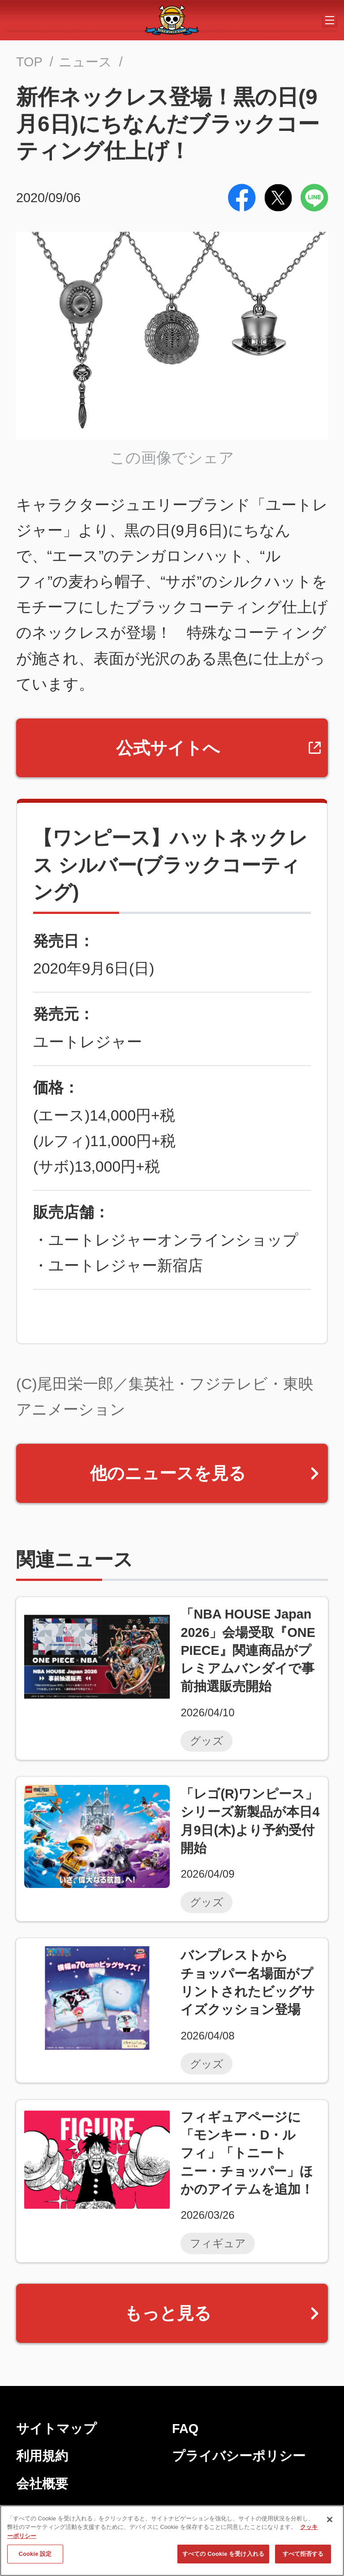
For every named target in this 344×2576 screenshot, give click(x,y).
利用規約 (42, 2456)
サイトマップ (56, 2428)
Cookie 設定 (35, 2557)
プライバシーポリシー (238, 2456)
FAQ (185, 2428)
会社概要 (42, 2483)
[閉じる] (330, 2523)
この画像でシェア (172, 458)
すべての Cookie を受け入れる (223, 2557)
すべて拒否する (303, 2557)
